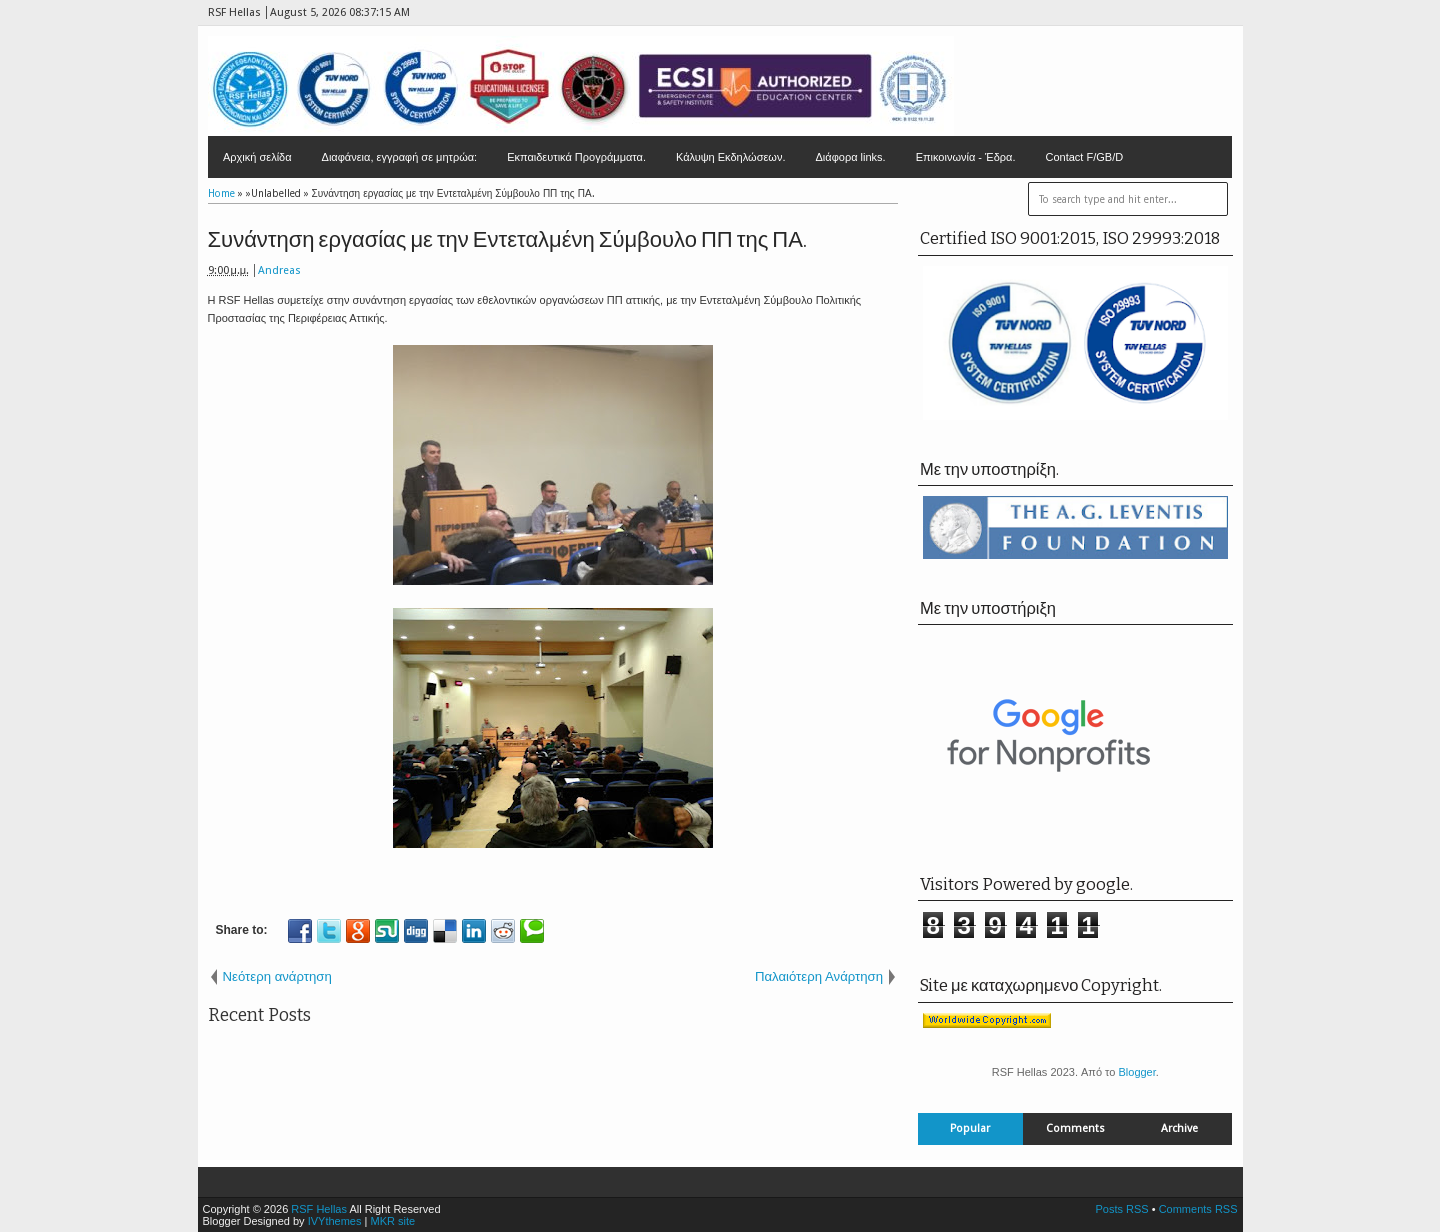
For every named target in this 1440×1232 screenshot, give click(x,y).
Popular (970, 1128)
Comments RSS (1198, 1209)
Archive (1179, 1128)
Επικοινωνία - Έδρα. (966, 157)
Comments (1075, 1128)
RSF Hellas (319, 1209)
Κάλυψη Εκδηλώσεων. (731, 157)
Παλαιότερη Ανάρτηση (819, 976)
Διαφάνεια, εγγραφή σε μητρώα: (400, 157)
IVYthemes (335, 1221)
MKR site (392, 1221)
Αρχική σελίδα (257, 157)
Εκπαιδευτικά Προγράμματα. (576, 157)
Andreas (279, 270)
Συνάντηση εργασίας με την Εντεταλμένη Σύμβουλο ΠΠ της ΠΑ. (507, 239)
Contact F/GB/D (1085, 157)
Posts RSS (1121, 1209)
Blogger (1136, 1072)
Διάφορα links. (850, 157)
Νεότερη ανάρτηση (277, 976)
